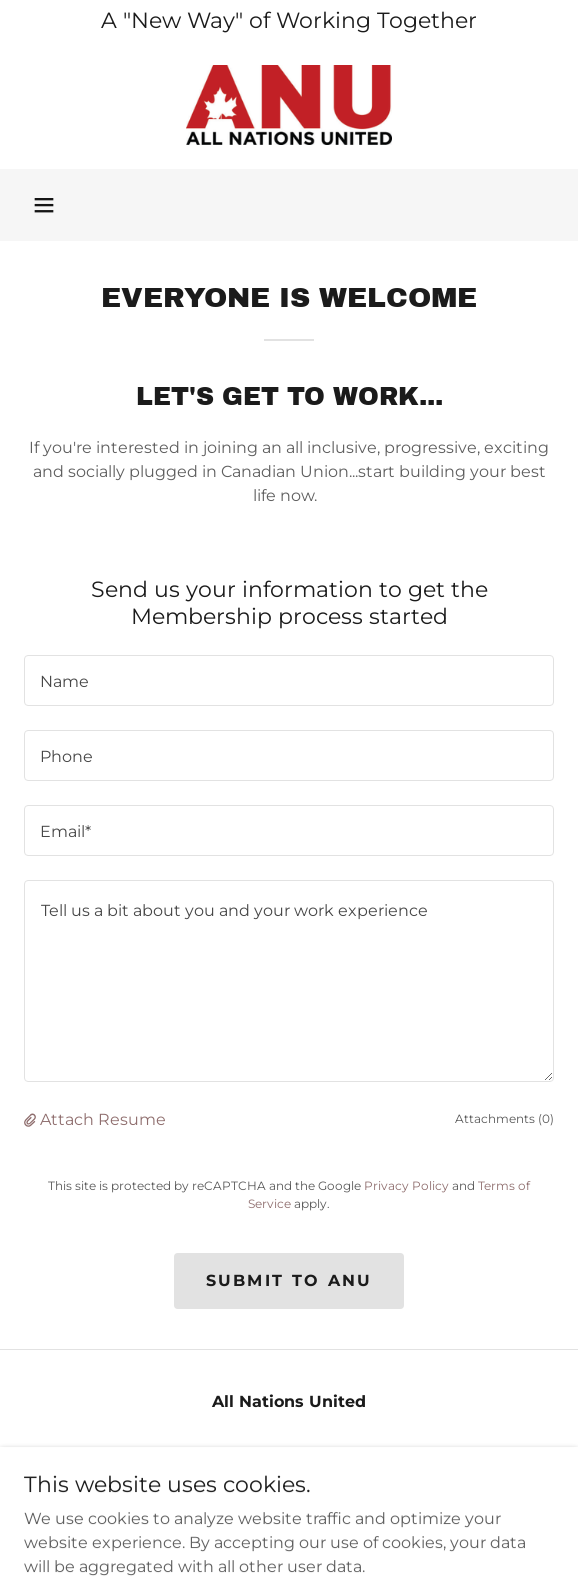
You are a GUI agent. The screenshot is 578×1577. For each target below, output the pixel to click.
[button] (44, 205)
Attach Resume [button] (103, 1119)
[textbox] (289, 680)
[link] (289, 105)
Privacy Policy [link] (406, 1185)
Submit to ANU (289, 1280)
